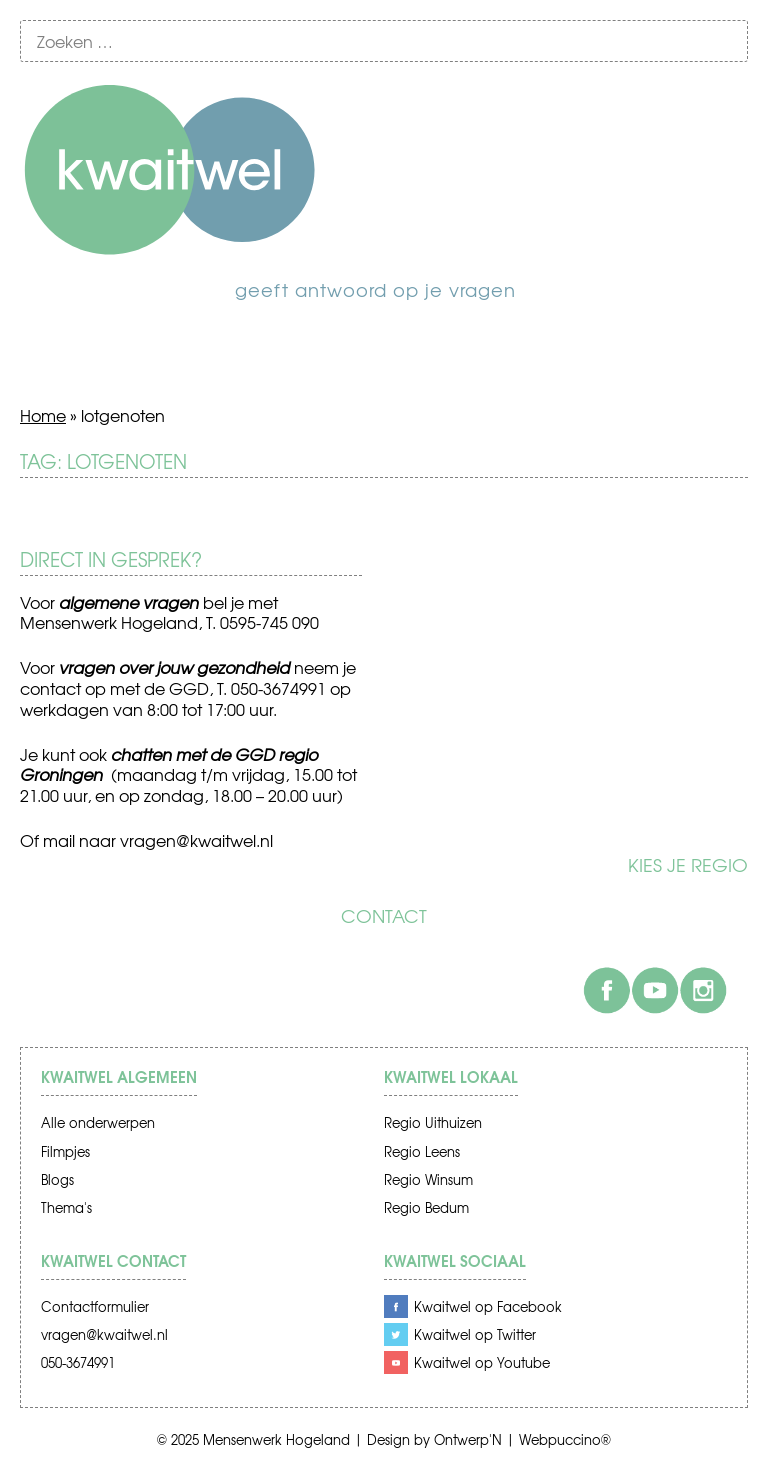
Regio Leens (422, 1151)
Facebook (607, 990)
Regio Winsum (428, 1179)
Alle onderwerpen (98, 1122)
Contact (384, 916)
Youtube (655, 990)
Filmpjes (65, 1151)
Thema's (66, 1207)
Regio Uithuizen (433, 1122)
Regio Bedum (426, 1207)
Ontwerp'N (468, 1439)
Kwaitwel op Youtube (482, 1362)
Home (43, 415)
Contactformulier (95, 1306)
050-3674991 (78, 1362)
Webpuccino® (565, 1439)
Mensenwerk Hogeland (276, 1439)
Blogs (57, 1179)
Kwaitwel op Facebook (488, 1306)
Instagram (703, 990)
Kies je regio (688, 865)
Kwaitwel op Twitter (475, 1334)
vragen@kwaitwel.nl (196, 840)
